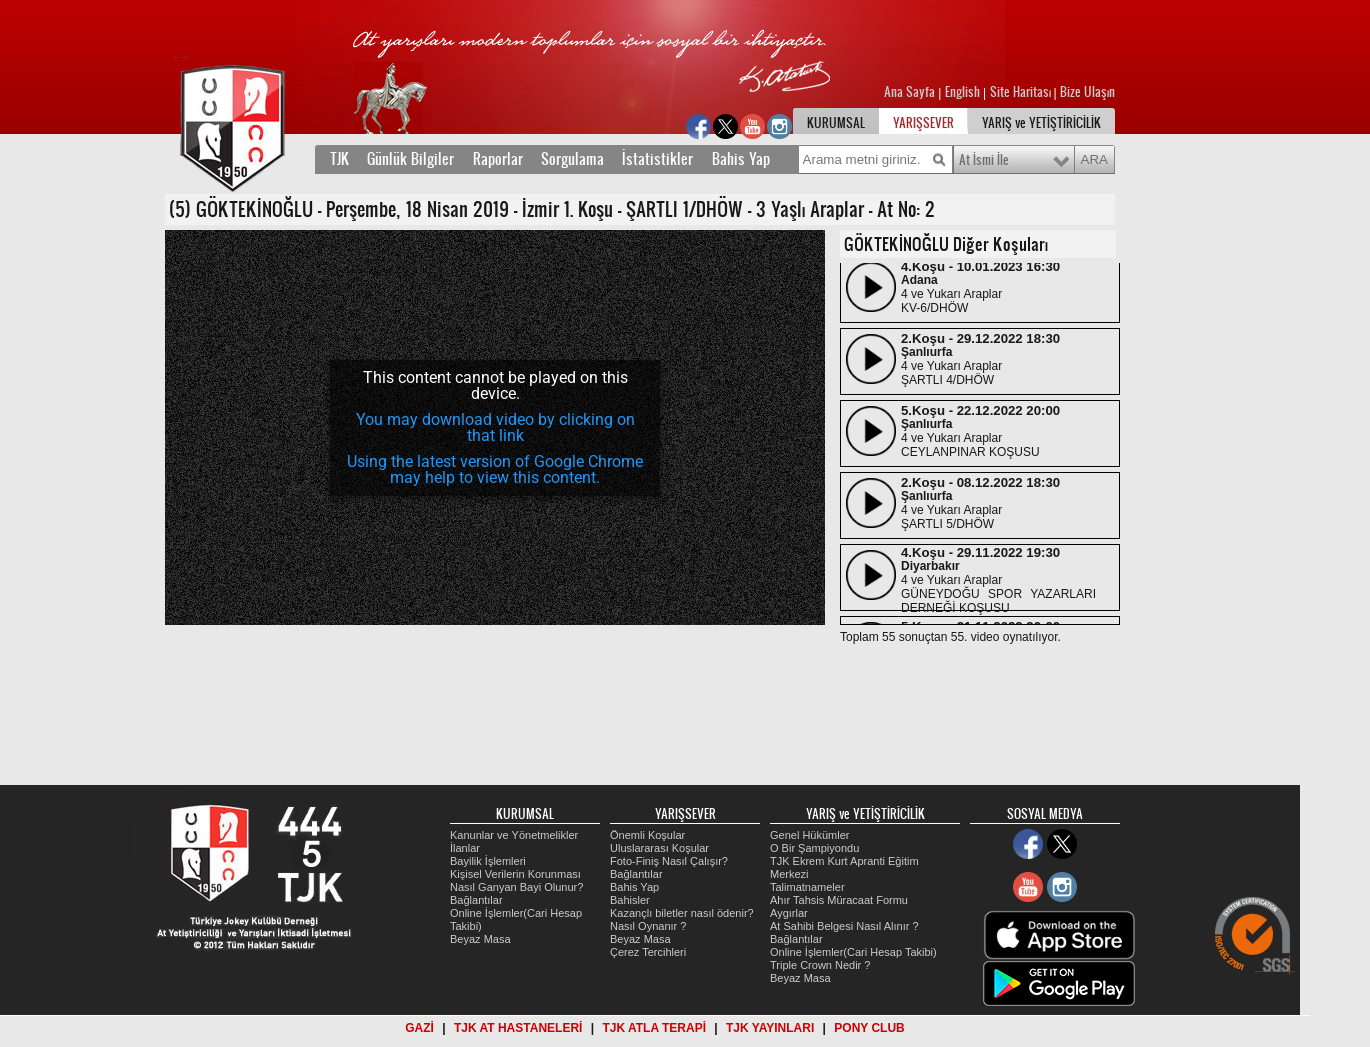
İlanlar (465, 848)
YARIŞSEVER (923, 123)
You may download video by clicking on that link (495, 427)
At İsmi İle (984, 160)
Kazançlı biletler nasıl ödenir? (682, 913)
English (962, 92)
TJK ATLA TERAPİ (654, 1028)
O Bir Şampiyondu (814, 848)
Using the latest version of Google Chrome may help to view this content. (495, 469)
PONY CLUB (869, 1028)
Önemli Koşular (647, 835)
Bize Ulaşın (1087, 92)
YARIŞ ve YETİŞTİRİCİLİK (1041, 123)
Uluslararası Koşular (659, 848)
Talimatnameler (807, 887)
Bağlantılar (476, 900)
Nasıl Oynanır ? (648, 926)
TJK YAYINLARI (770, 1028)
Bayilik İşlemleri (488, 861)
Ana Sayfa (911, 92)
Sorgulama (572, 159)
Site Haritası (1022, 92)
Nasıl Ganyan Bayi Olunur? (516, 887)
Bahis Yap (741, 159)
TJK (339, 159)
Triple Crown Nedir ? (820, 965)
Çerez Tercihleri (648, 952)
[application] (495, 427)
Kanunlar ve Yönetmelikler (514, 835)
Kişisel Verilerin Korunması (515, 874)
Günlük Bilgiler (410, 159)
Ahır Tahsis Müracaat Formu (839, 900)
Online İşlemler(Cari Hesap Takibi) (853, 952)
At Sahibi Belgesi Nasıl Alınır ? (844, 926)
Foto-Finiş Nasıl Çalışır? (669, 861)
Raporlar (498, 159)
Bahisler (630, 900)
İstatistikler (657, 159)
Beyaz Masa (480, 939)
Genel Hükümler (809, 835)
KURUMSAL (836, 123)
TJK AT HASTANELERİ (518, 1028)
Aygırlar (789, 913)
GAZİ (419, 1028)
